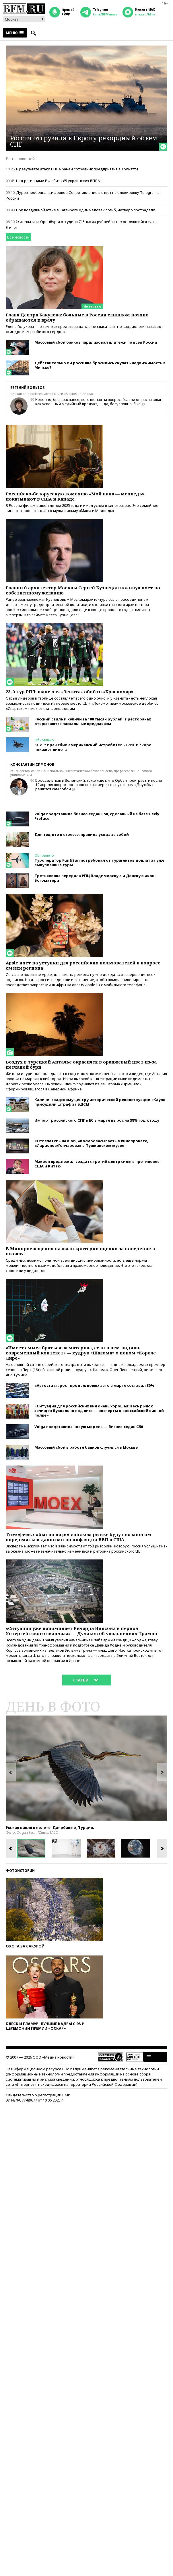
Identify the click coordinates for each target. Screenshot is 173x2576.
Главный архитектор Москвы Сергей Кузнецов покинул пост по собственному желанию (83, 590)
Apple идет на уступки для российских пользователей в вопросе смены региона (83, 965)
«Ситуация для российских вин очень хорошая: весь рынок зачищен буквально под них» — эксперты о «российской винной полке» (99, 1410)
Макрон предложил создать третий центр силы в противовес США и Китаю (96, 1163)
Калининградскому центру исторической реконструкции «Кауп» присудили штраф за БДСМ (99, 1101)
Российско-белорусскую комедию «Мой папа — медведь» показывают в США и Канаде (75, 496)
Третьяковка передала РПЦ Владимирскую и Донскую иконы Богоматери (96, 878)
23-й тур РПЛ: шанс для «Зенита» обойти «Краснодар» (69, 691)
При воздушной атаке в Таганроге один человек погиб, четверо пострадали (85, 209)
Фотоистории (20, 1870)
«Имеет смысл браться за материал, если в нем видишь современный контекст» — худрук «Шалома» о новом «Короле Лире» (81, 1353)
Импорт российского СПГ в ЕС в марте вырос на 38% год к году (96, 1120)
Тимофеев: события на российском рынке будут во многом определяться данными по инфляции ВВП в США (78, 1536)
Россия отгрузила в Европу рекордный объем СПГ (83, 140)
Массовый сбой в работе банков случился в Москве (86, 1447)
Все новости (18, 237)
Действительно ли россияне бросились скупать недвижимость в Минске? (100, 365)
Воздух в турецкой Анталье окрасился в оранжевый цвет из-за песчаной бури (81, 1064)
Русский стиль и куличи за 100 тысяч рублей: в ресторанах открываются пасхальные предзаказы (92, 721)
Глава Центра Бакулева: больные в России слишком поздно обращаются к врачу (77, 317)
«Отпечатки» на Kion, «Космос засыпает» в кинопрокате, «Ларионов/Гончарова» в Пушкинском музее (91, 1143)
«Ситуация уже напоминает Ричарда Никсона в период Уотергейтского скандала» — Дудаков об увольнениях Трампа (81, 1630)
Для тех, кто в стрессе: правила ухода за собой (81, 834)
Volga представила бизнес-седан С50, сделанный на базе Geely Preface (96, 816)
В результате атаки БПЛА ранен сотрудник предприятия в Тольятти (77, 169)
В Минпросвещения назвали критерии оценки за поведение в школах (80, 1251)
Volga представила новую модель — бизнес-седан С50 (88, 1426)
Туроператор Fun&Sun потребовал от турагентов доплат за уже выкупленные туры (99, 862)
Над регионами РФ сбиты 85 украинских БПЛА (58, 180)
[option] (86, 1768)
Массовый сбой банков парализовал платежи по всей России (95, 342)
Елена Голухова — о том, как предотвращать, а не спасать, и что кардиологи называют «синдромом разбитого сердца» (84, 329)
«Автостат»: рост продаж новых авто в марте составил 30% (94, 1385)
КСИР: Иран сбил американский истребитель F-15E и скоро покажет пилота (92, 747)
